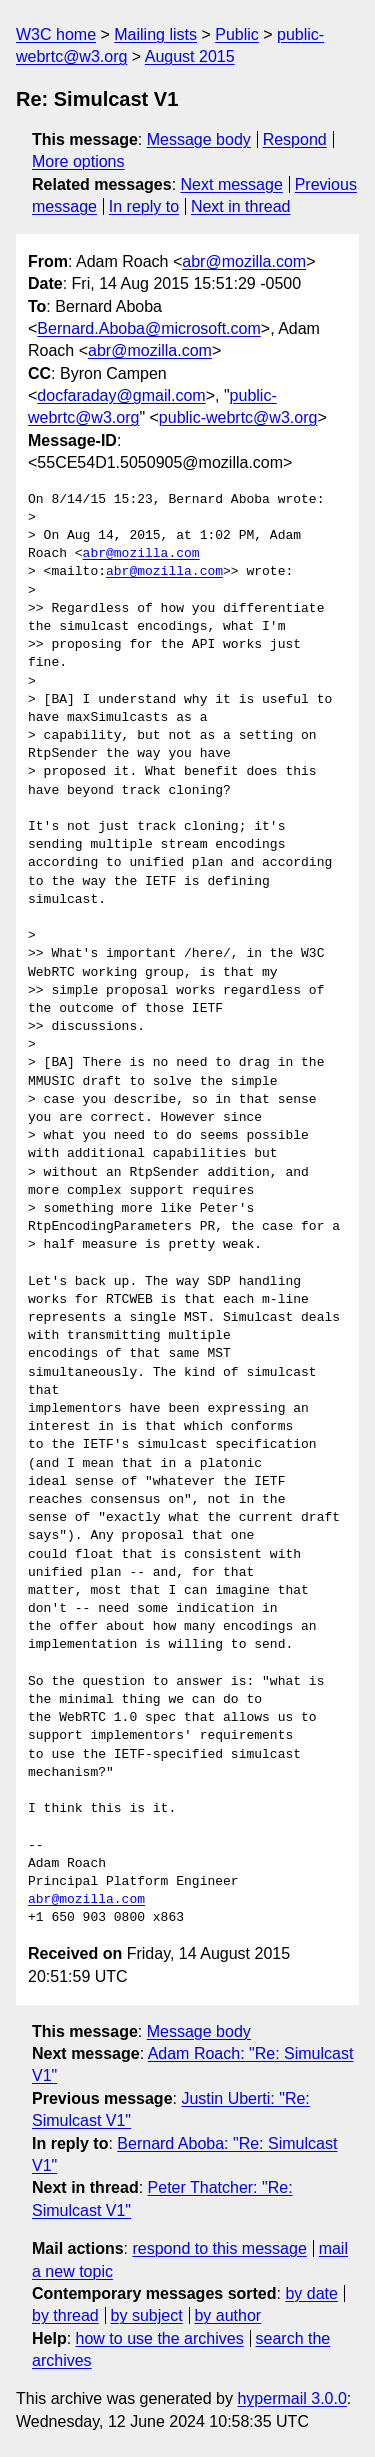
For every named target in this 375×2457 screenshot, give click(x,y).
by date (311, 2293)
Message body (199, 139)
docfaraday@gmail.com (121, 395)
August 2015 (190, 56)
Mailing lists (155, 34)
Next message (232, 184)
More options (78, 161)
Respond (295, 139)
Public (237, 34)
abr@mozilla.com (244, 261)
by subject (147, 2315)
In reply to (144, 206)
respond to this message (219, 2248)
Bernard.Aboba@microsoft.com (148, 328)
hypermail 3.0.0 (291, 2398)
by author (227, 2315)
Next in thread (241, 206)
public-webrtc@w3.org (238, 417)
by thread (65, 2315)
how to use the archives (160, 2338)
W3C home (56, 34)
